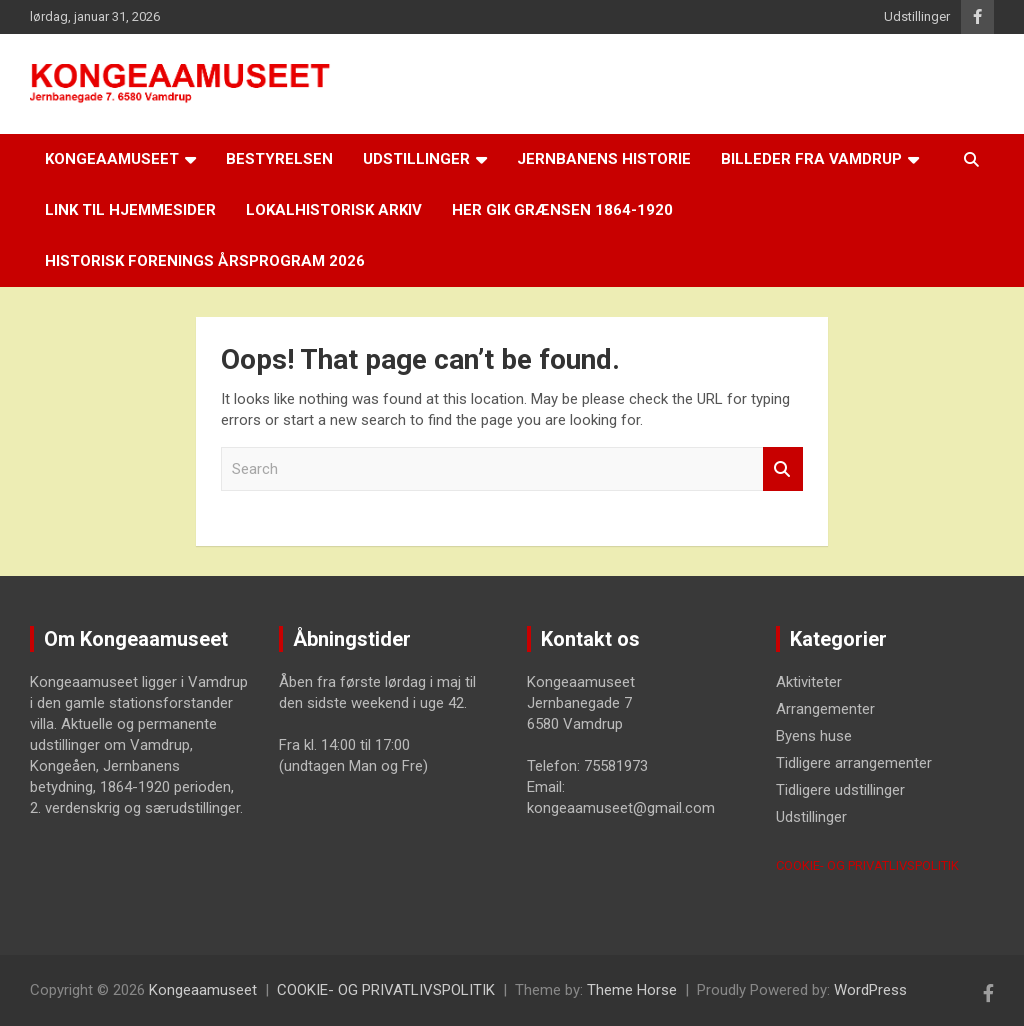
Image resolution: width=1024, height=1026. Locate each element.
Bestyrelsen (279, 159)
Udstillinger (917, 16)
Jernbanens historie (604, 159)
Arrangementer (825, 709)
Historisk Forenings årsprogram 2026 (205, 261)
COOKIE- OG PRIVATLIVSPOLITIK (867, 865)
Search (783, 469)
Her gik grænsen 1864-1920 (562, 210)
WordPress (870, 990)
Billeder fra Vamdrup (811, 159)
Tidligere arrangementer (854, 763)
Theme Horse (632, 990)
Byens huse (814, 736)
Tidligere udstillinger (840, 790)
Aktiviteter (809, 682)
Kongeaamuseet (112, 159)
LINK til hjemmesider (130, 210)
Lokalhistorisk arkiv (334, 210)
